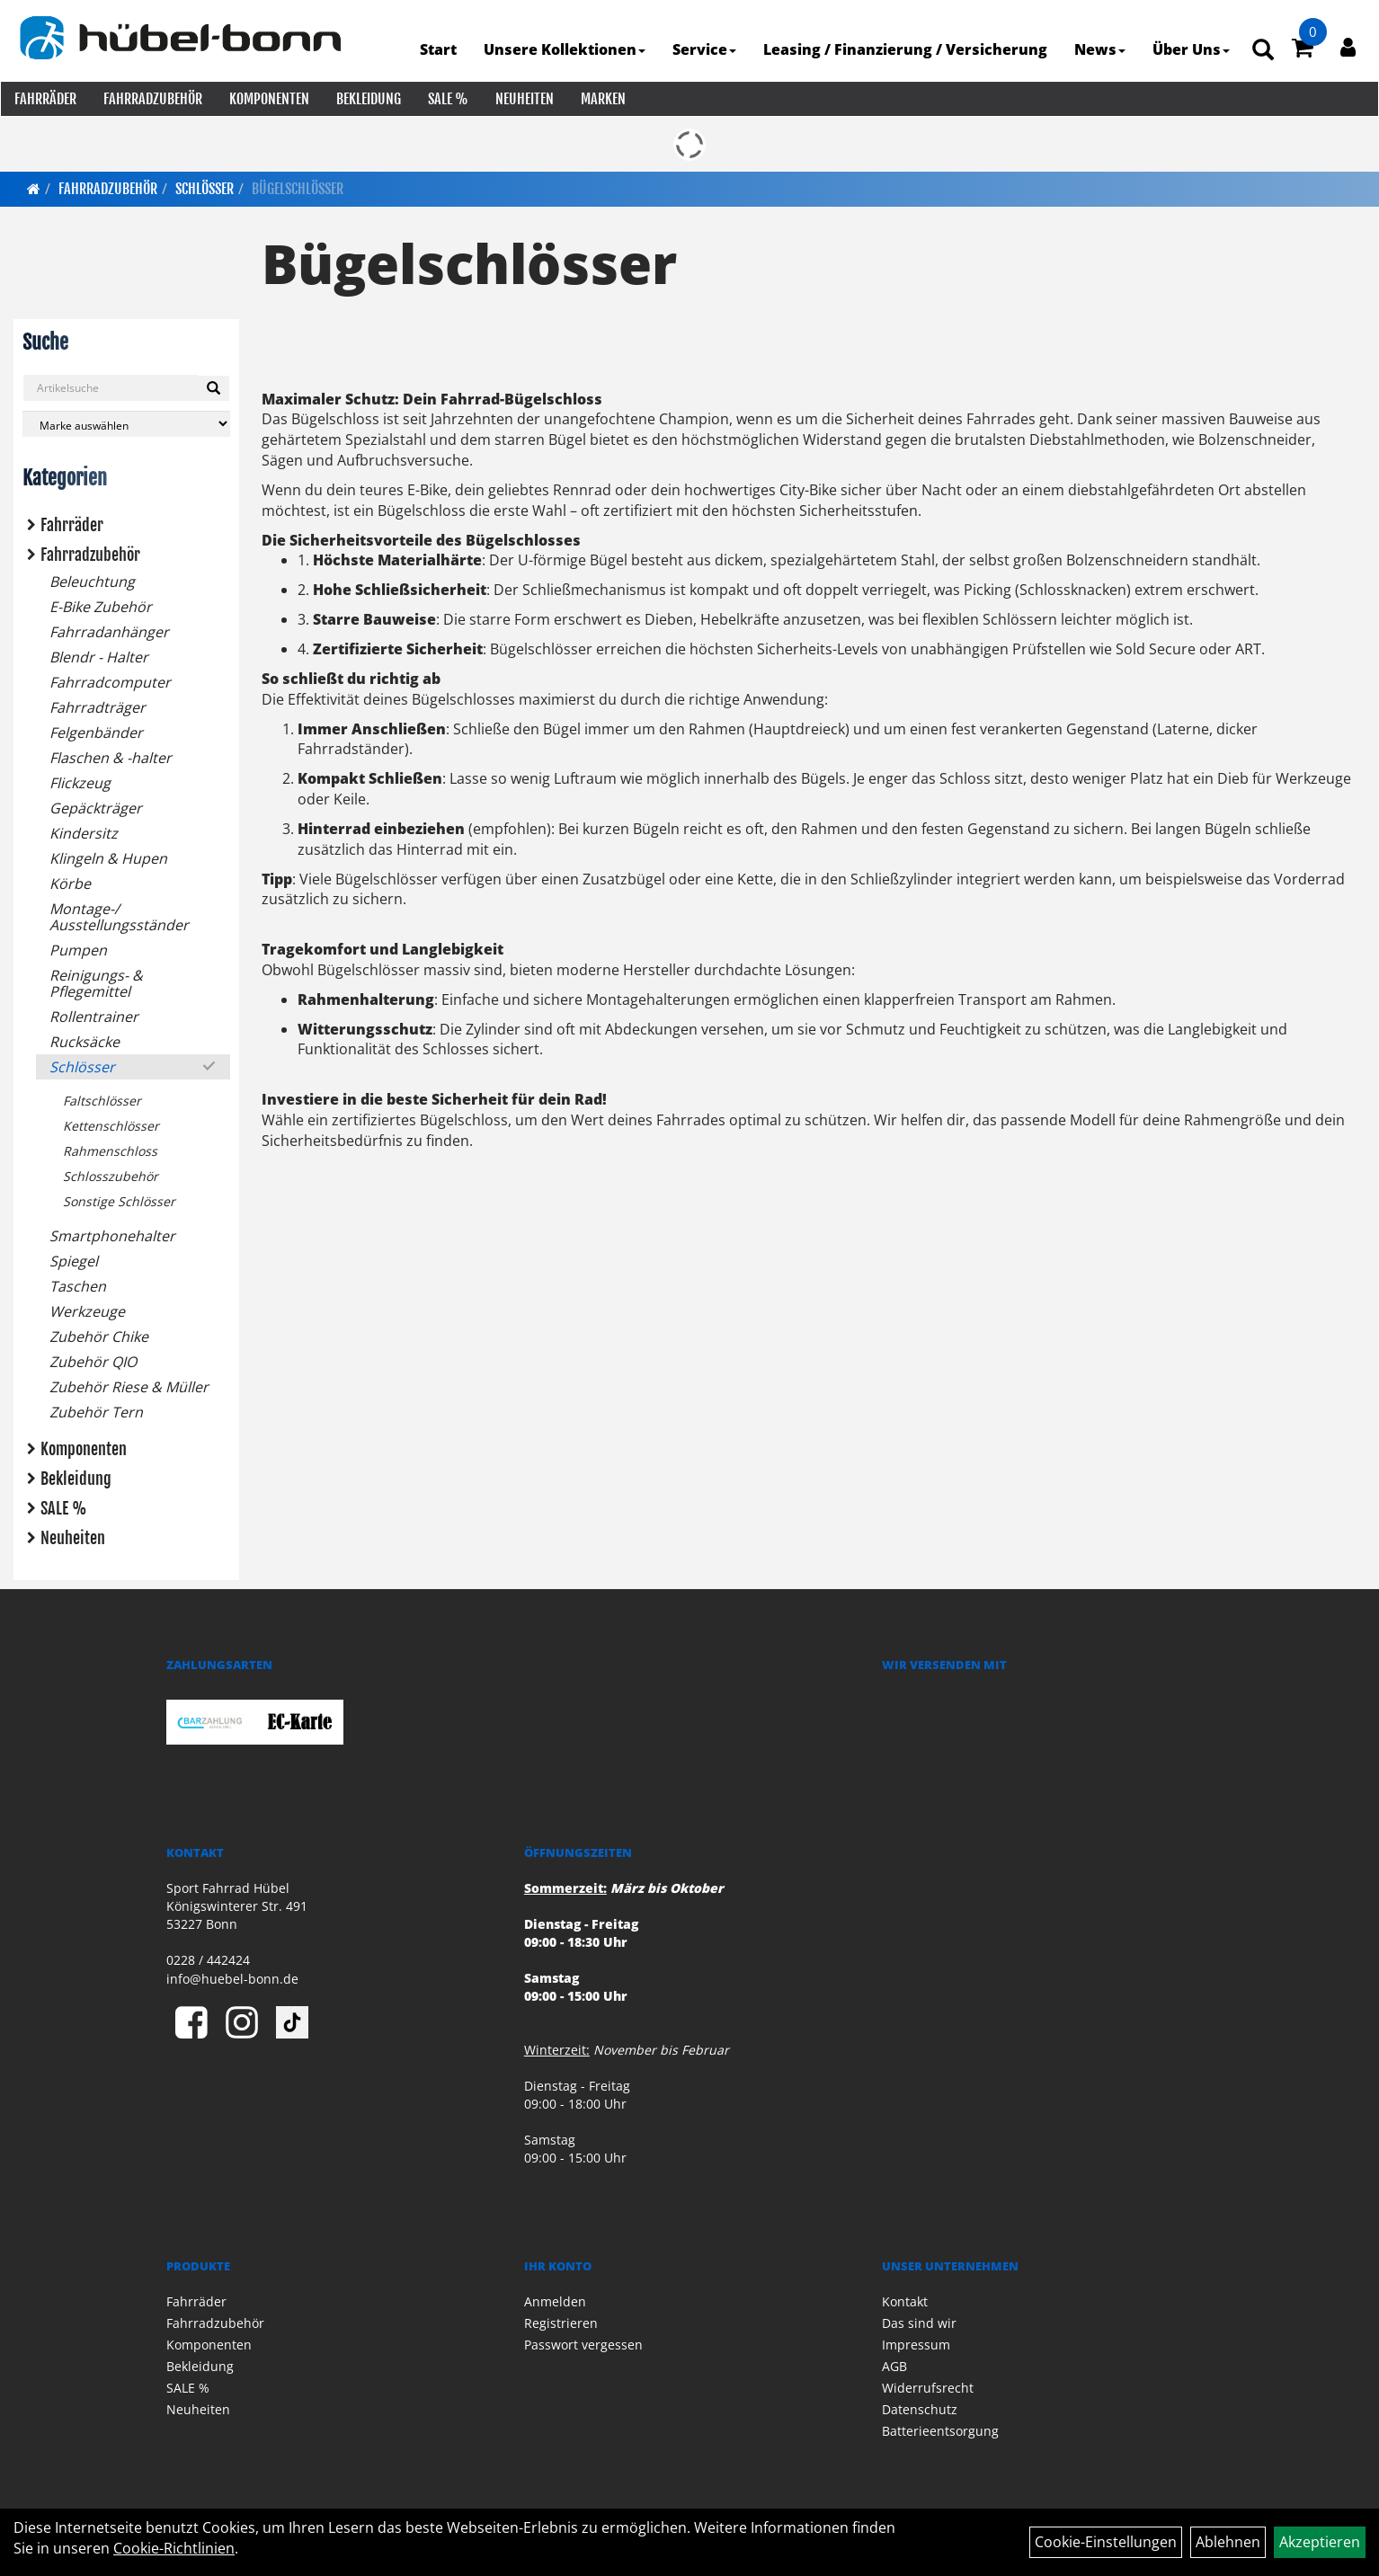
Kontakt (905, 2299)
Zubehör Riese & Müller (129, 1385)
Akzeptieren (1319, 2542)
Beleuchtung (92, 580)
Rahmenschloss (110, 1149)
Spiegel (73, 1259)
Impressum (916, 2342)
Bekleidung (367, 99)
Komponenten (268, 99)
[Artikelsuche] (1264, 51)
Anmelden (555, 2299)
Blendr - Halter (98, 655)
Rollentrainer (93, 1015)
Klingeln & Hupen (108, 856)
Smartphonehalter (112, 1234)
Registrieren (561, 2321)
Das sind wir (919, 2321)
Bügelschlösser (297, 187)
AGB (894, 2364)
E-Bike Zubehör (100, 605)
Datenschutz (919, 2407)
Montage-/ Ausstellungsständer (119, 915)
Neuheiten (523, 99)
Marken (602, 99)
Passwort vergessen (583, 2342)
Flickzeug (80, 781)
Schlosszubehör (110, 1174)
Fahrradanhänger (109, 630)
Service (705, 49)
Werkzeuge (87, 1309)
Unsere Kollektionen (565, 49)
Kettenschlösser (111, 1124)
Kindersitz (83, 831)
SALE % (447, 99)
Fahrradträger (97, 705)
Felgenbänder (96, 731)
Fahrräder (44, 99)
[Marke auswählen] (126, 422)
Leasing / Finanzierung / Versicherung (906, 49)
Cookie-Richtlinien (174, 2548)
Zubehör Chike (98, 1335)
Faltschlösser (102, 1098)
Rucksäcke (84, 1040)
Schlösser (204, 187)
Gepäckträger (95, 806)
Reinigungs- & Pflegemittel (96, 981)
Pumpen (78, 948)
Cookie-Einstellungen (1106, 2542)
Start (439, 49)
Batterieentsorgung (940, 2429)
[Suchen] (213, 386)
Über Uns (1192, 49)
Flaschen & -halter (110, 756)
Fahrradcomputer (110, 680)
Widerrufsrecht (928, 2385)
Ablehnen (1228, 2542)
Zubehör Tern (96, 1410)
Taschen (77, 1284)
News (1100, 49)
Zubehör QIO (93, 1360)
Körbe (70, 882)
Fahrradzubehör (151, 99)
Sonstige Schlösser (119, 1199)
